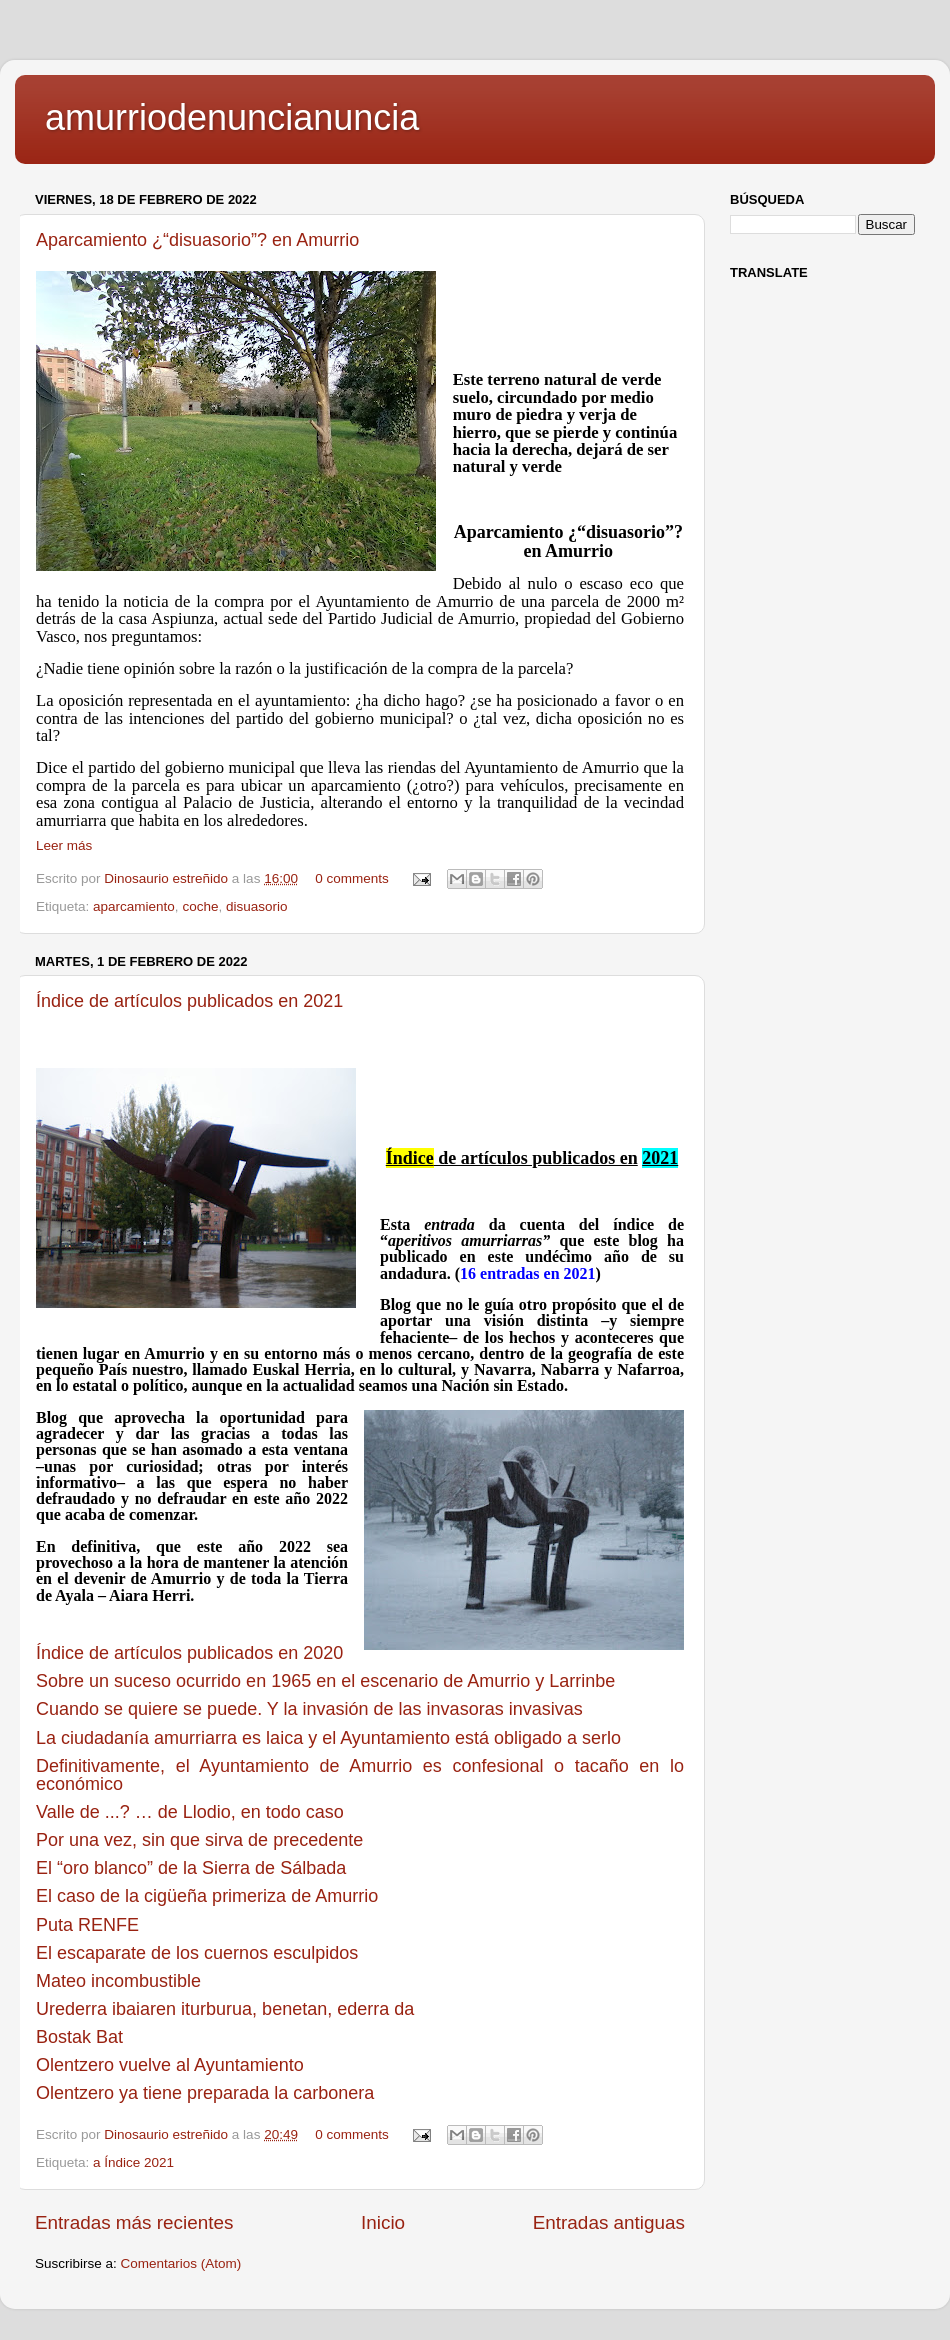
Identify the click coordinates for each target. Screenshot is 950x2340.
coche (200, 906)
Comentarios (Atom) (181, 2263)
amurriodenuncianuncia (232, 117)
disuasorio (257, 906)
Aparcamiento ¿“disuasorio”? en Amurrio (197, 240)
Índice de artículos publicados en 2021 (189, 1001)
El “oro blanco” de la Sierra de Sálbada (191, 1868)
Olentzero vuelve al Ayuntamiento (170, 2065)
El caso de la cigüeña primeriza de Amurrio (207, 1896)
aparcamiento (134, 906)
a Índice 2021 (133, 2162)
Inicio (383, 2222)
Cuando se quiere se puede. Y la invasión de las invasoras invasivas (309, 1709)
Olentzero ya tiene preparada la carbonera (205, 2093)
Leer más (64, 845)
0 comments (352, 878)
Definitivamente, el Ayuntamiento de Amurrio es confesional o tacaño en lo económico (360, 1775)
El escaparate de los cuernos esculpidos (197, 1953)
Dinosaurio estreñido (168, 878)
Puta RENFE (87, 1925)
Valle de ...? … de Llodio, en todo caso (190, 1812)
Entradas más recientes (134, 2222)
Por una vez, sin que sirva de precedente (199, 1840)
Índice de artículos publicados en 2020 (189, 1653)
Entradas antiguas (609, 2222)
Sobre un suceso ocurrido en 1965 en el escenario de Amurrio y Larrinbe (325, 1681)
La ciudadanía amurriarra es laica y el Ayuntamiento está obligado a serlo (328, 1738)
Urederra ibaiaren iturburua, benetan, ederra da (225, 2009)
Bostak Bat (79, 2037)
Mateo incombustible (118, 1981)
